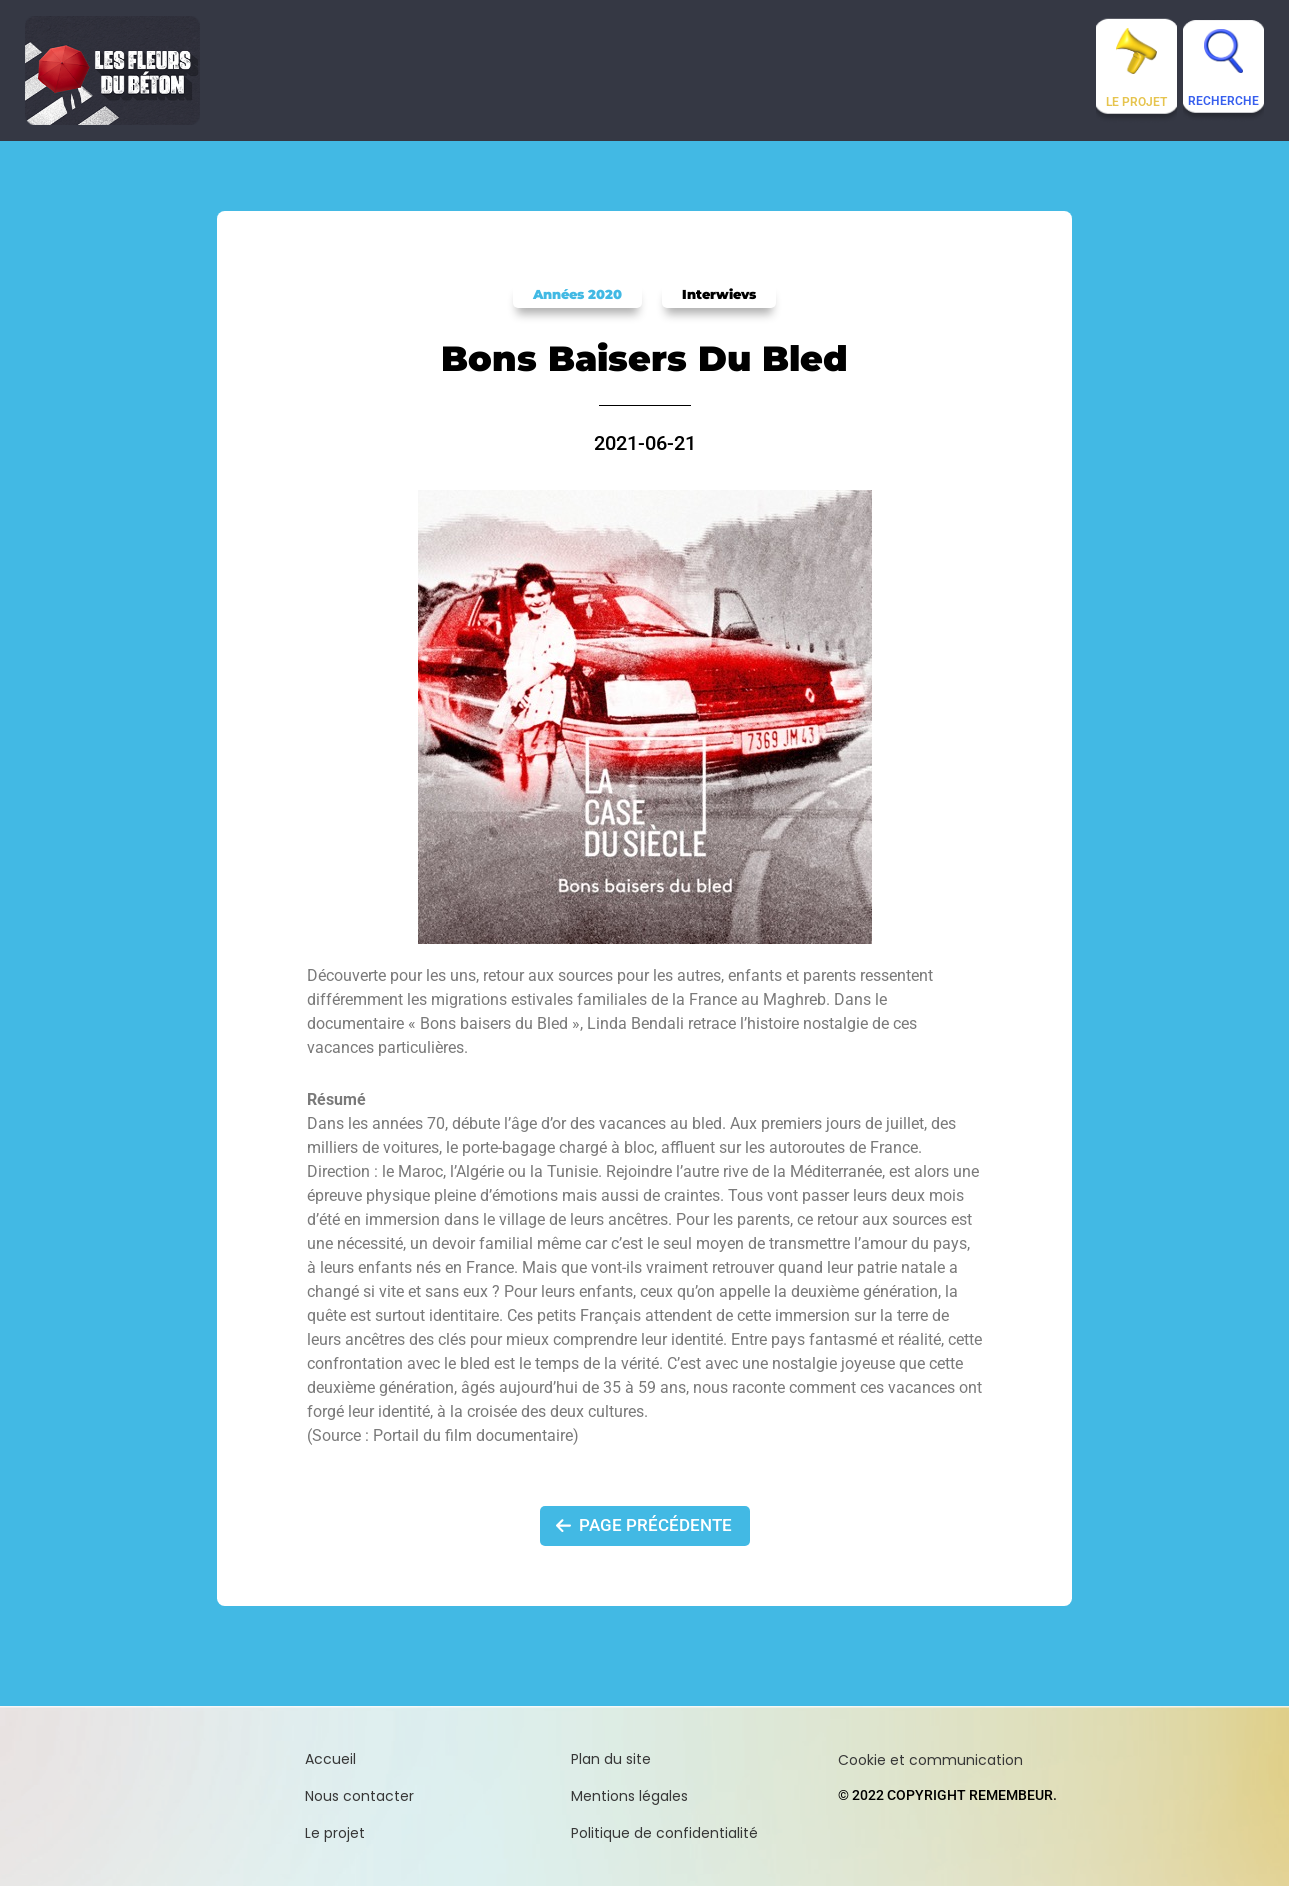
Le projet (1136, 102)
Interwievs (719, 294)
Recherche (1223, 101)
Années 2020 (577, 294)
